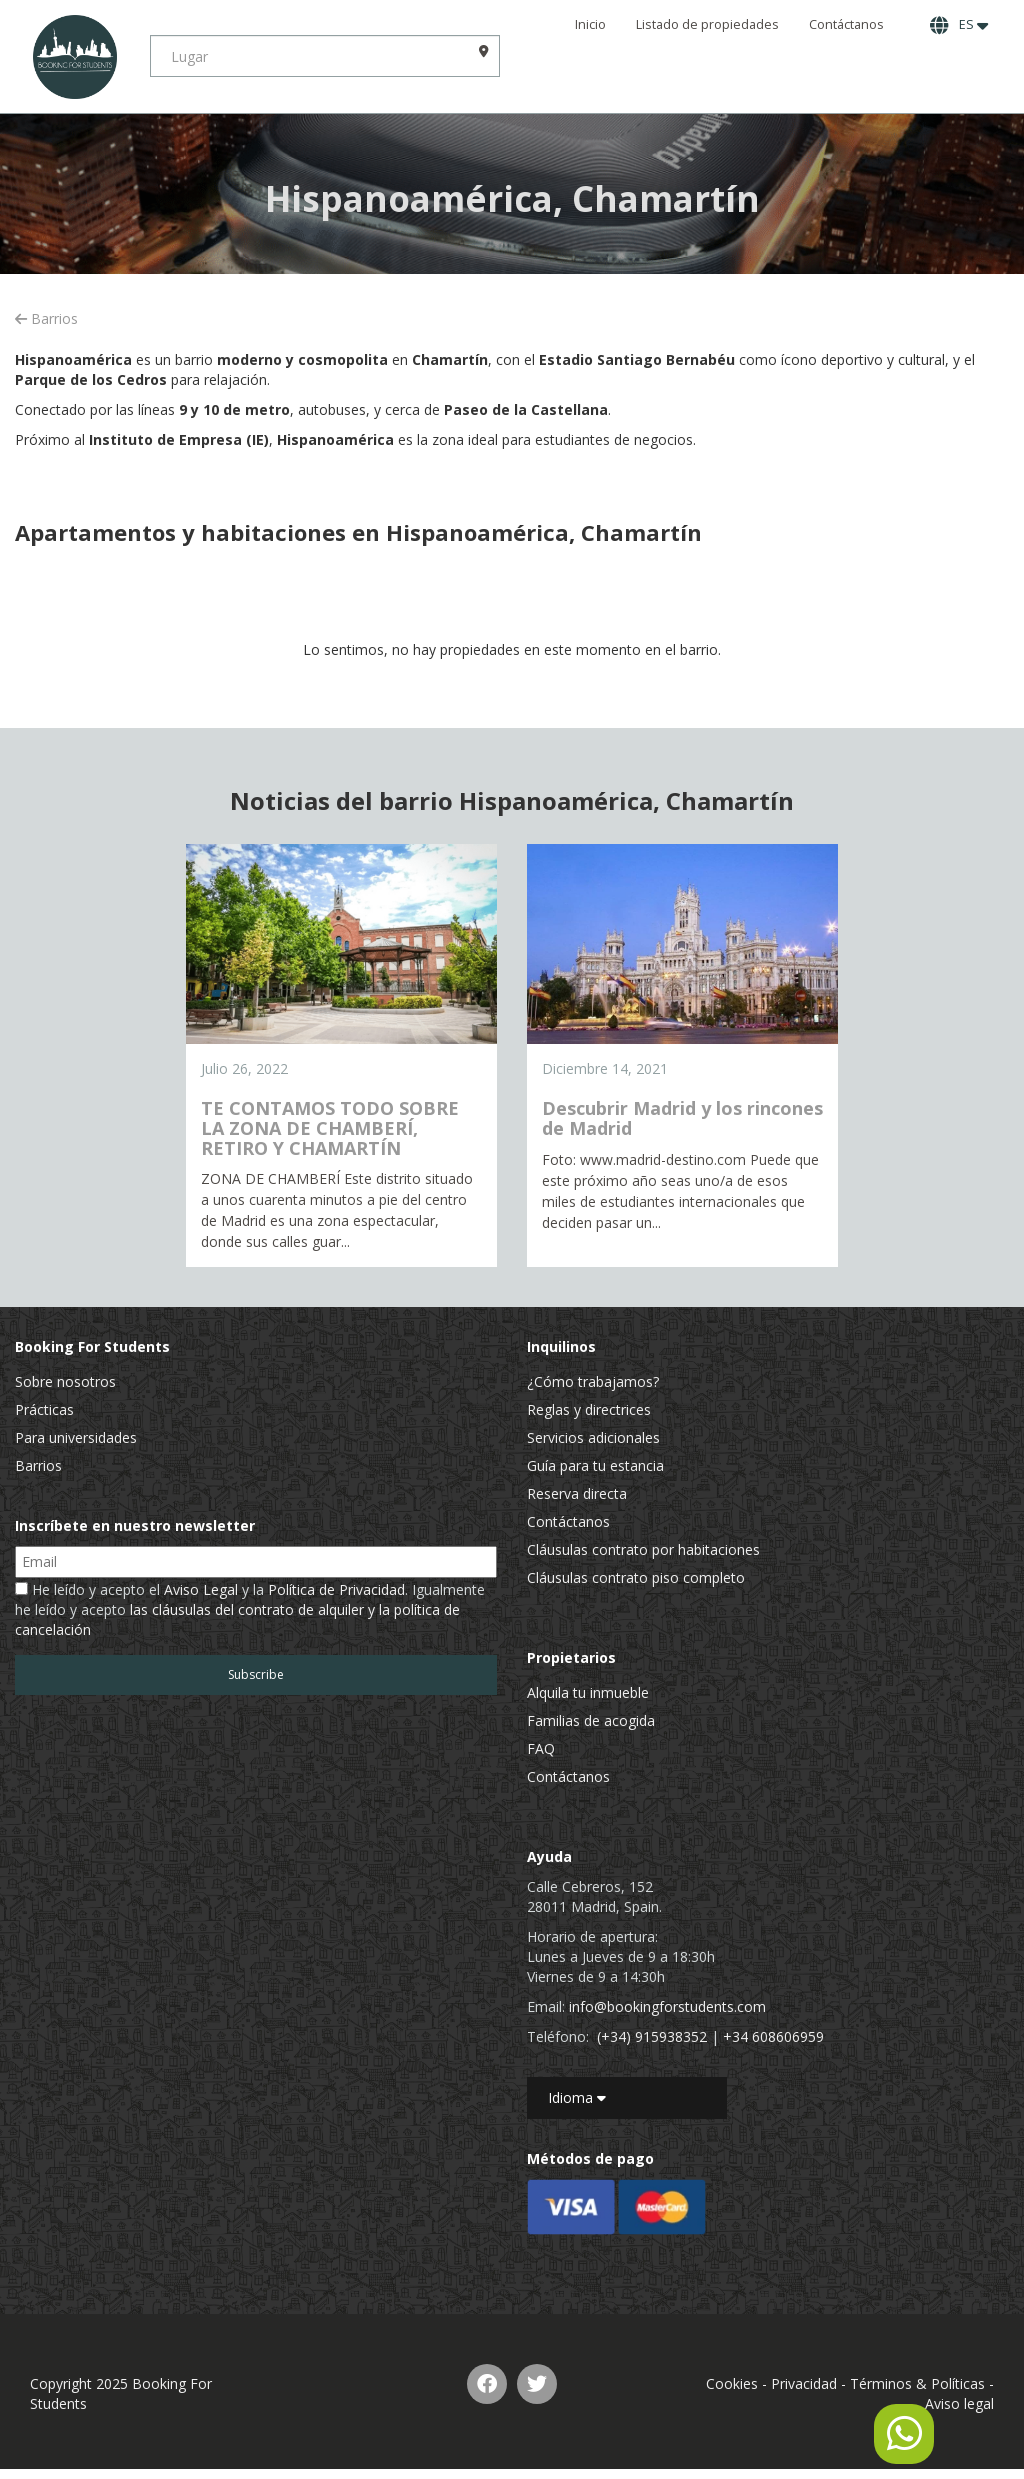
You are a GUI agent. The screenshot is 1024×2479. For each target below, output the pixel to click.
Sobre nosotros (65, 1381)
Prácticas (44, 1409)
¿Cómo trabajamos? (593, 1381)
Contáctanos (846, 24)
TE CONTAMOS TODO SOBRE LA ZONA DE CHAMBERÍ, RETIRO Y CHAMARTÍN (330, 1128)
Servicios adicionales (593, 1437)
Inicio (590, 24)
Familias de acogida (591, 1720)
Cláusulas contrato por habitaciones (643, 1549)
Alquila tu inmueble (588, 1692)
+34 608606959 (773, 2036)
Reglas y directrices (589, 1409)
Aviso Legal (201, 1589)
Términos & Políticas (917, 2383)
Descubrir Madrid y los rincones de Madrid (682, 1118)
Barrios (46, 318)
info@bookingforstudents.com (667, 2006)
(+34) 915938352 (652, 2036)
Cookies (732, 2383)
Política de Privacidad (336, 1589)
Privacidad (804, 2383)
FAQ (541, 1748)
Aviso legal (959, 2403)
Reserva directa (577, 1493)
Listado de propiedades (707, 24)
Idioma (577, 2097)
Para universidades (76, 1437)
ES (959, 25)
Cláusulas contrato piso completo (636, 1577)
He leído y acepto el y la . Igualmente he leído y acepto (250, 1609)
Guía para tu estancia (595, 1465)
